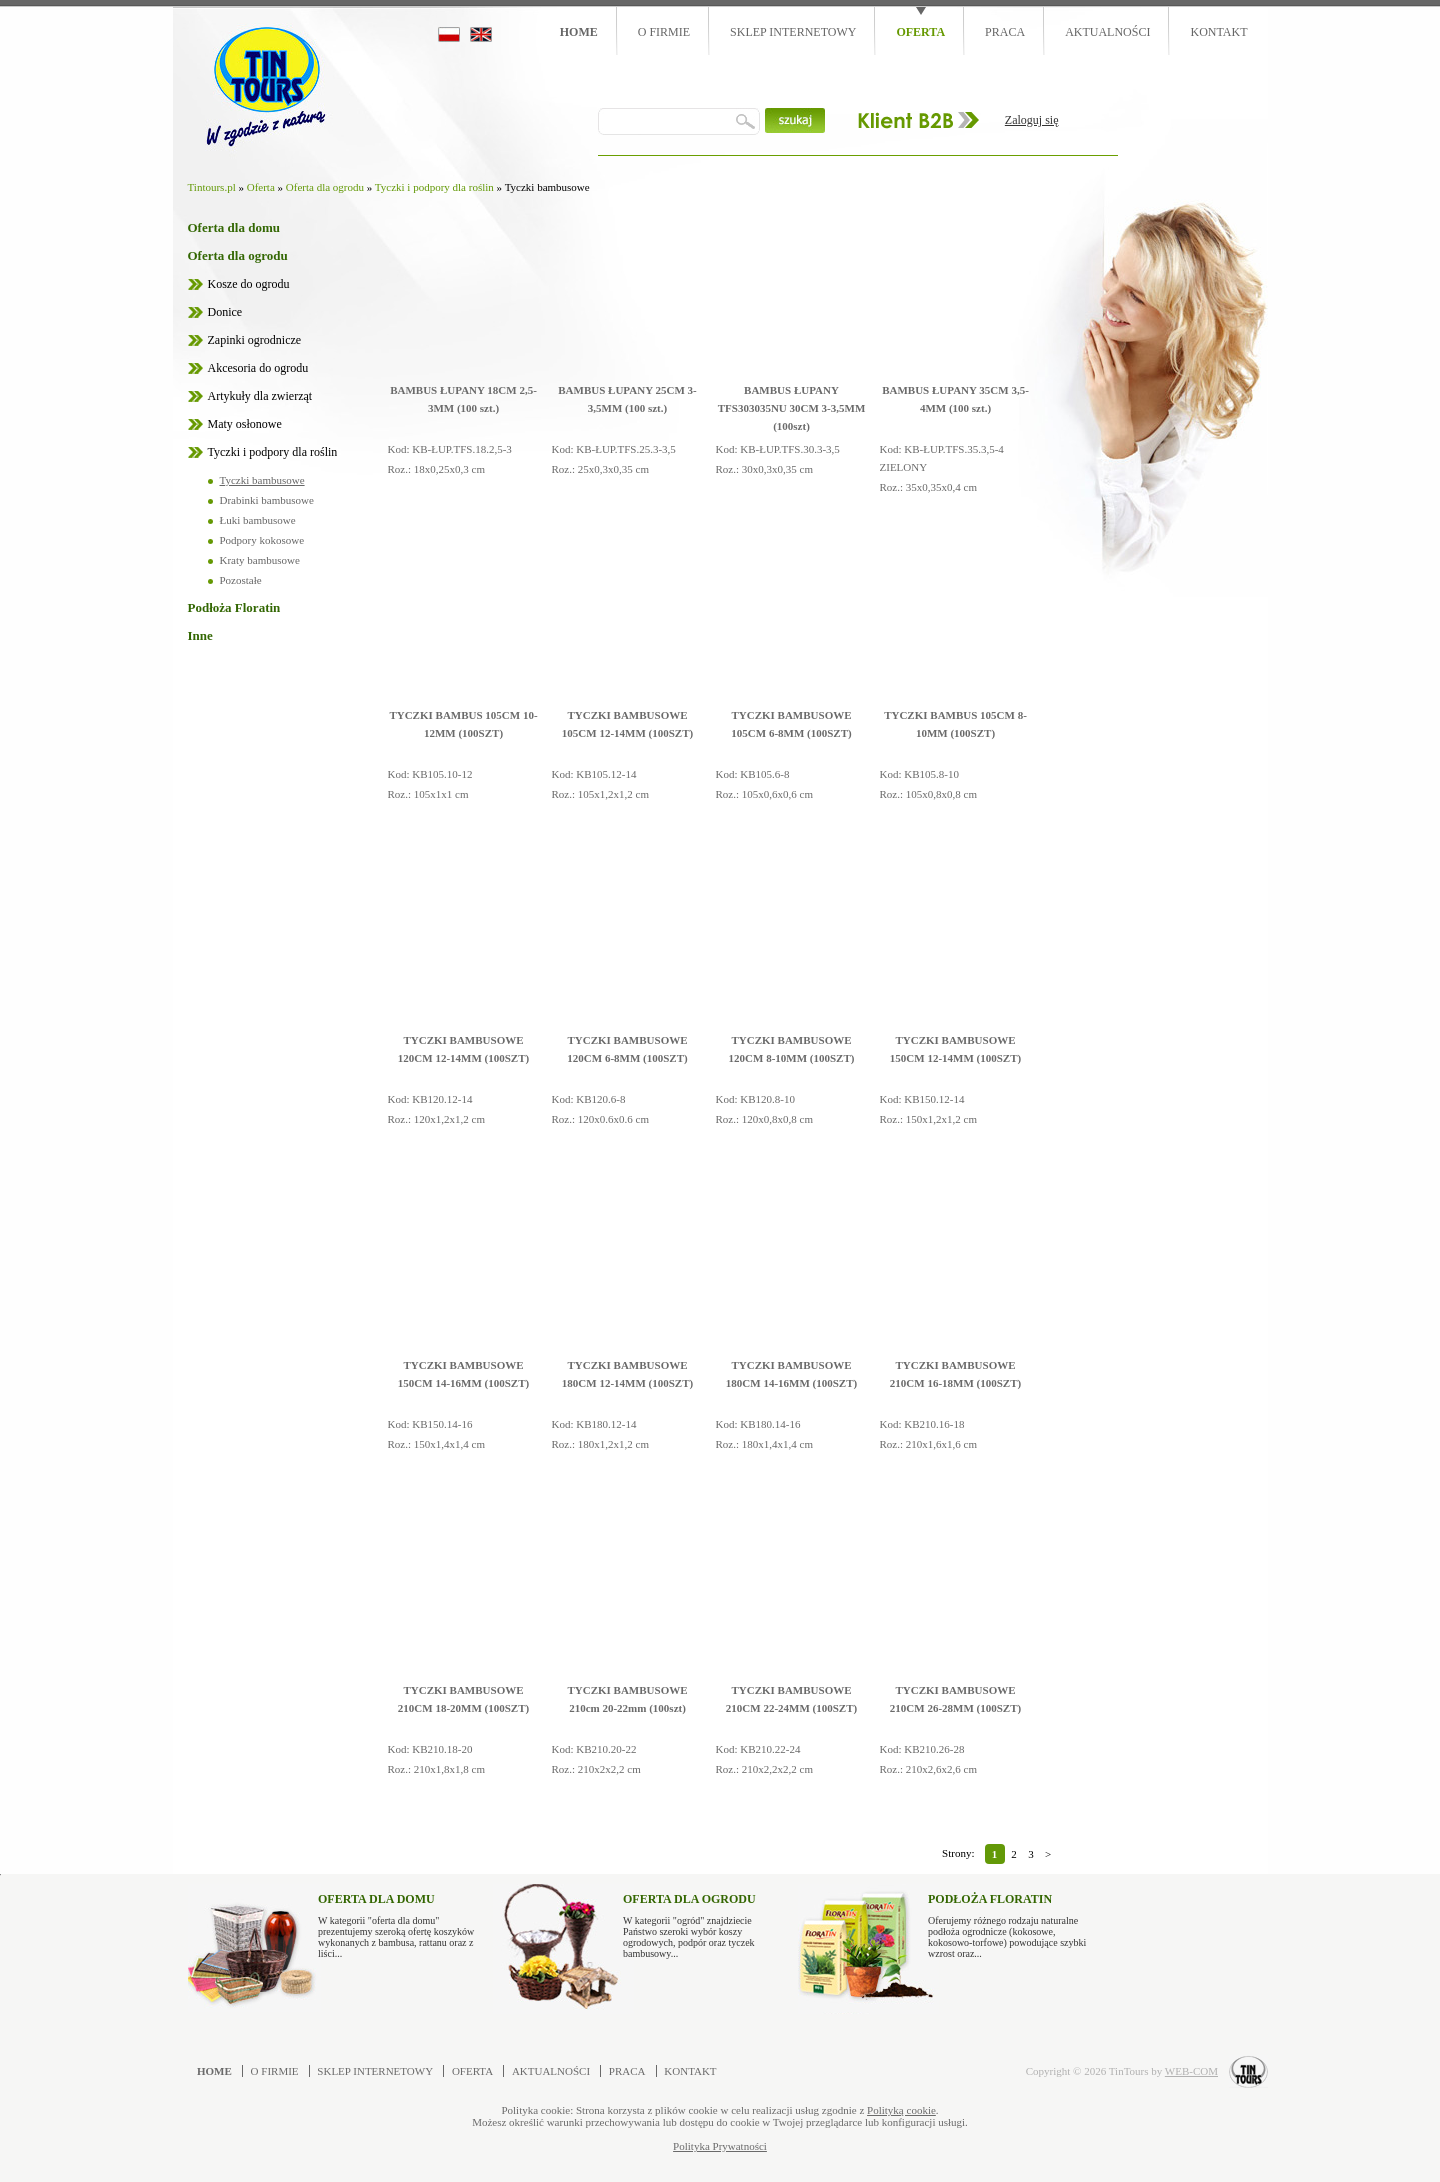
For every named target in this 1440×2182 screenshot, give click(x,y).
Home (579, 32)
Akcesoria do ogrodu (258, 368)
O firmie (664, 32)
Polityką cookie (901, 2110)
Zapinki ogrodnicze (255, 340)
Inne (200, 635)
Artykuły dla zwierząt (260, 396)
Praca (1005, 32)
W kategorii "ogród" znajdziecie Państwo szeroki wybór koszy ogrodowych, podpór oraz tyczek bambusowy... (702, 1921)
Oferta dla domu (234, 227)
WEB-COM (1191, 2071)
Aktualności (1107, 32)
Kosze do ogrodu (249, 284)
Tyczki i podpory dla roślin (434, 187)
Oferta (920, 32)
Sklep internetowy (793, 32)
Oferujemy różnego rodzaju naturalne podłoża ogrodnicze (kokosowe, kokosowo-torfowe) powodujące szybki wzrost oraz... (1007, 1921)
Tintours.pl (212, 187)
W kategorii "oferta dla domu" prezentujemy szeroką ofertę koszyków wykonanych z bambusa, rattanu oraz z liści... (397, 1921)
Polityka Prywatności (720, 2146)
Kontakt (1218, 32)
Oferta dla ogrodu (325, 187)
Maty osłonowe (245, 424)
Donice (225, 312)
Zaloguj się (1032, 120)
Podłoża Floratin (234, 607)
